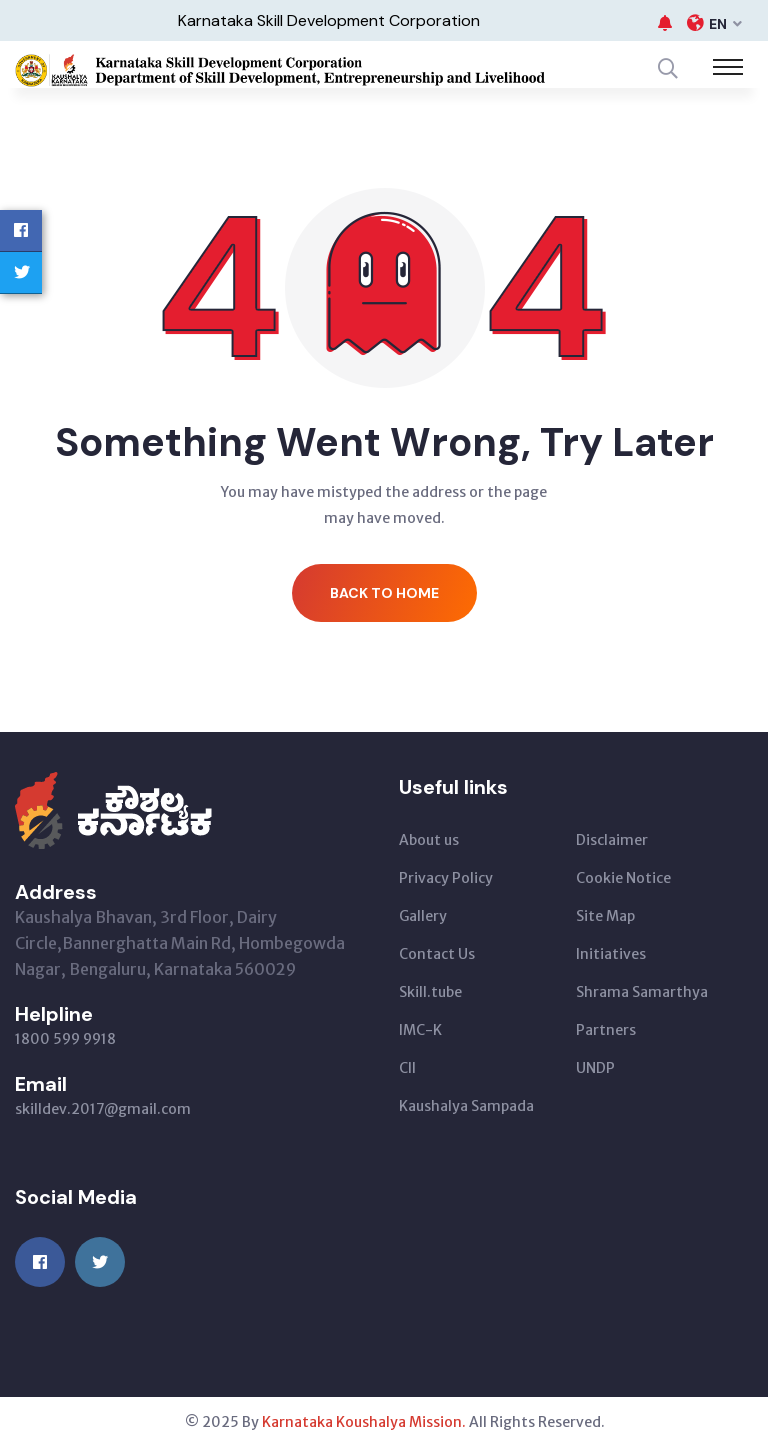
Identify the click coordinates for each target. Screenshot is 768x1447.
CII (407, 1068)
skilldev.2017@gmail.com (103, 1109)
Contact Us (437, 954)
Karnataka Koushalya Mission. (364, 1422)
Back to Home (384, 593)
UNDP (595, 1068)
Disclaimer (612, 840)
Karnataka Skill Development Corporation (329, 20)
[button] (665, 23)
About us (429, 840)
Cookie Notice (623, 878)
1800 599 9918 (65, 1039)
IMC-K (420, 1030)
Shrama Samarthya (642, 992)
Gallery (423, 916)
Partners (606, 1030)
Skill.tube (430, 992)
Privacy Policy (446, 878)
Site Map (605, 916)
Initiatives (611, 954)
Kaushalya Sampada (466, 1106)
